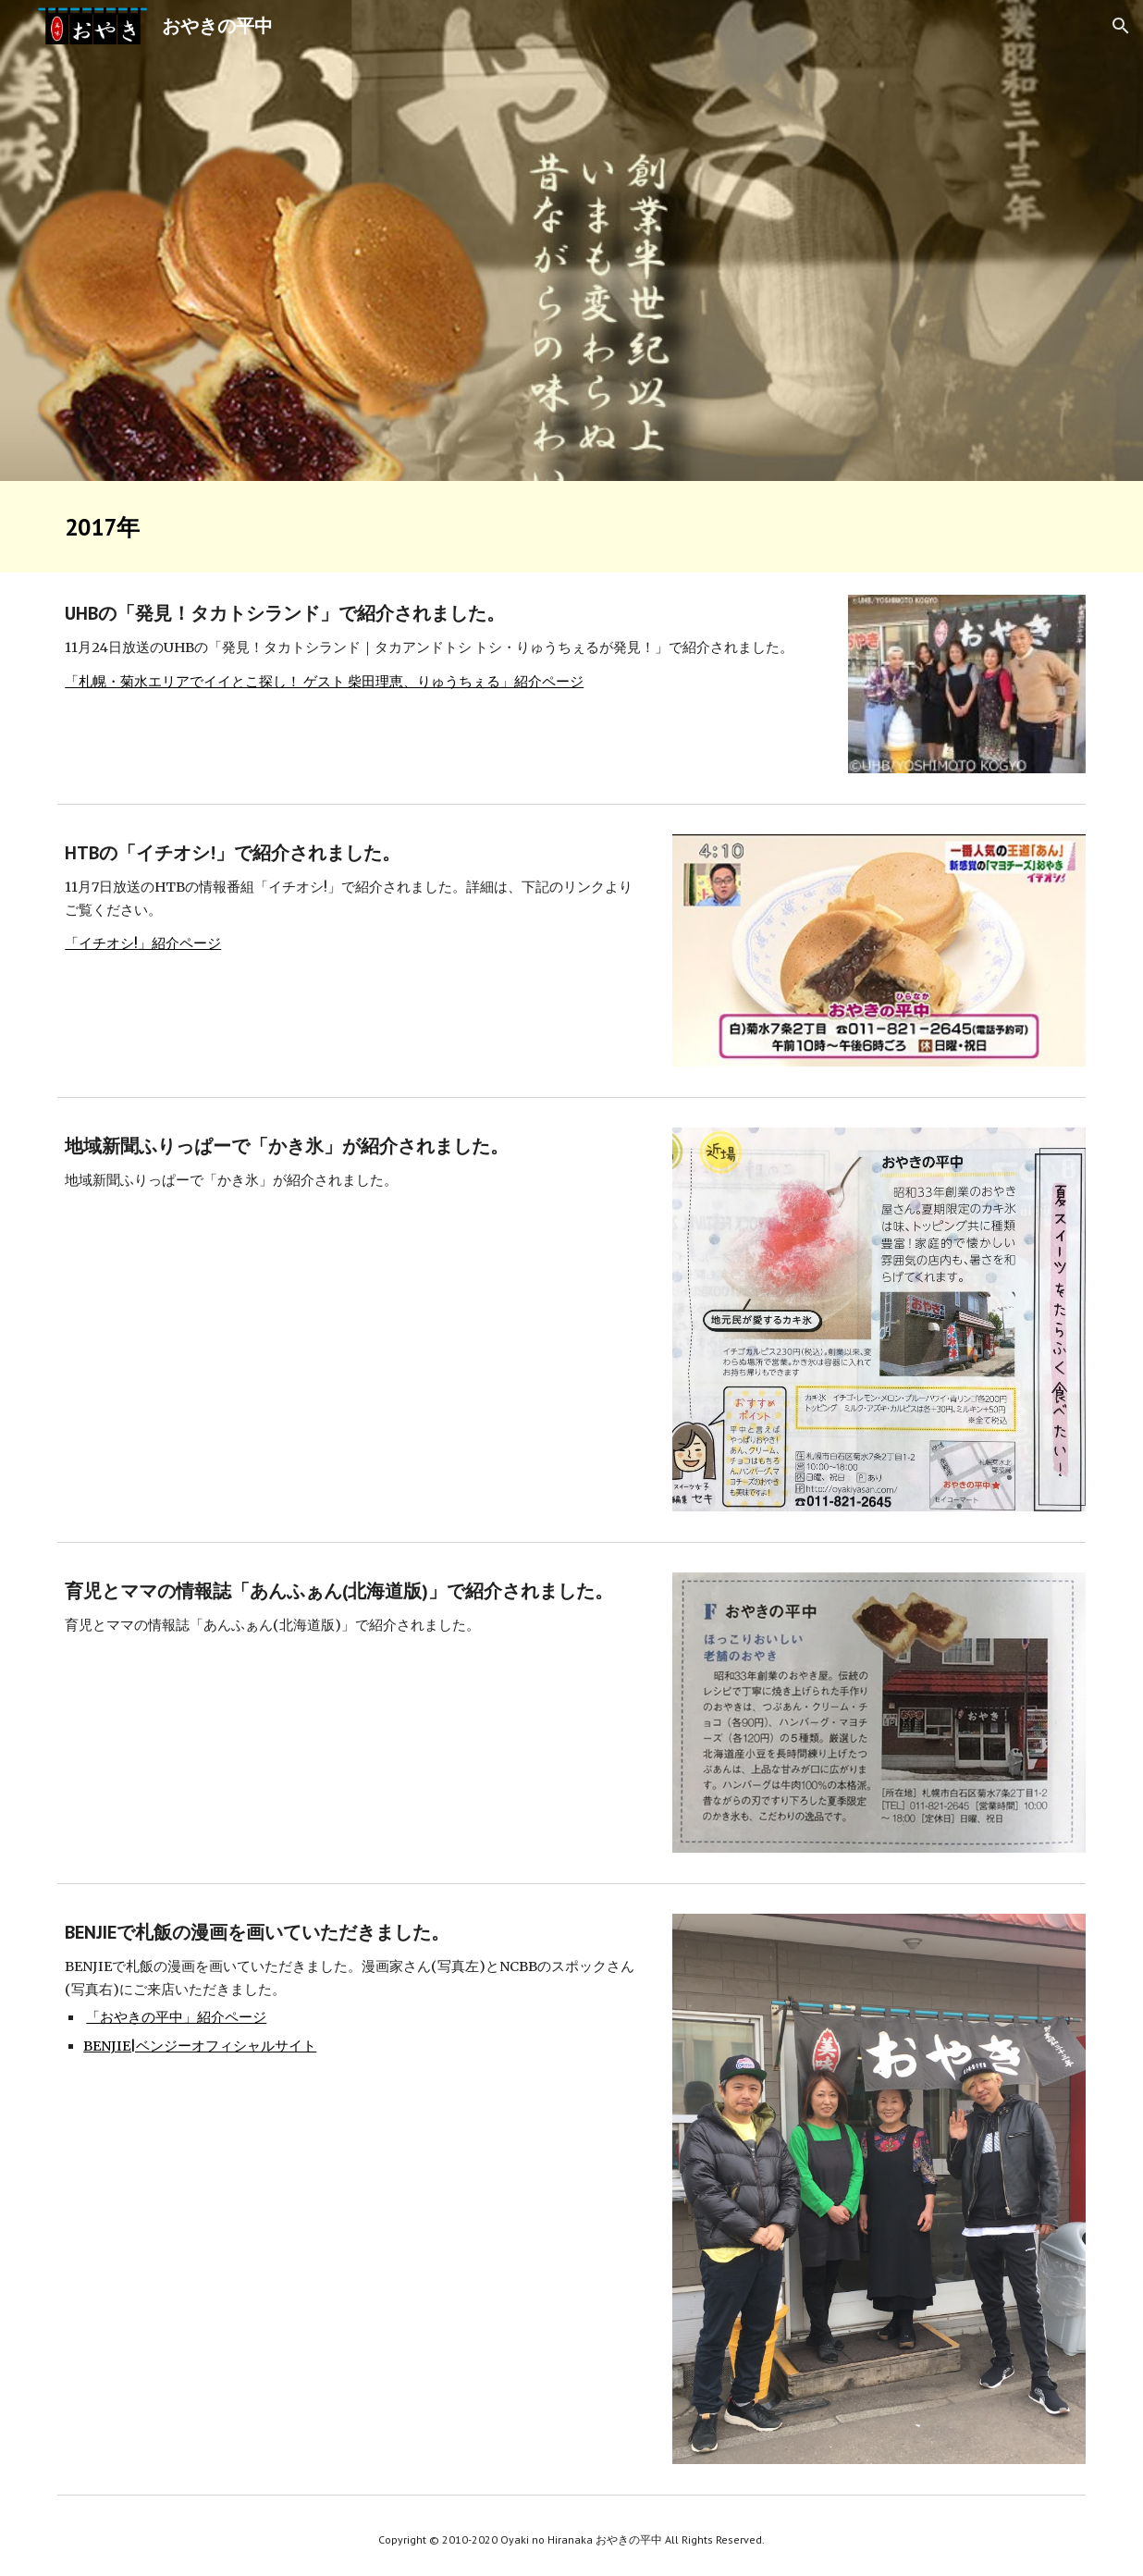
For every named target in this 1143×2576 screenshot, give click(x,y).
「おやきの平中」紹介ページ (176, 2017)
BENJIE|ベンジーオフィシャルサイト (199, 2046)
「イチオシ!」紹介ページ (143, 943)
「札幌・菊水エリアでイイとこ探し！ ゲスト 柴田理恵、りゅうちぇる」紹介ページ (324, 681)
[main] (571, 526)
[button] (1121, 26)
